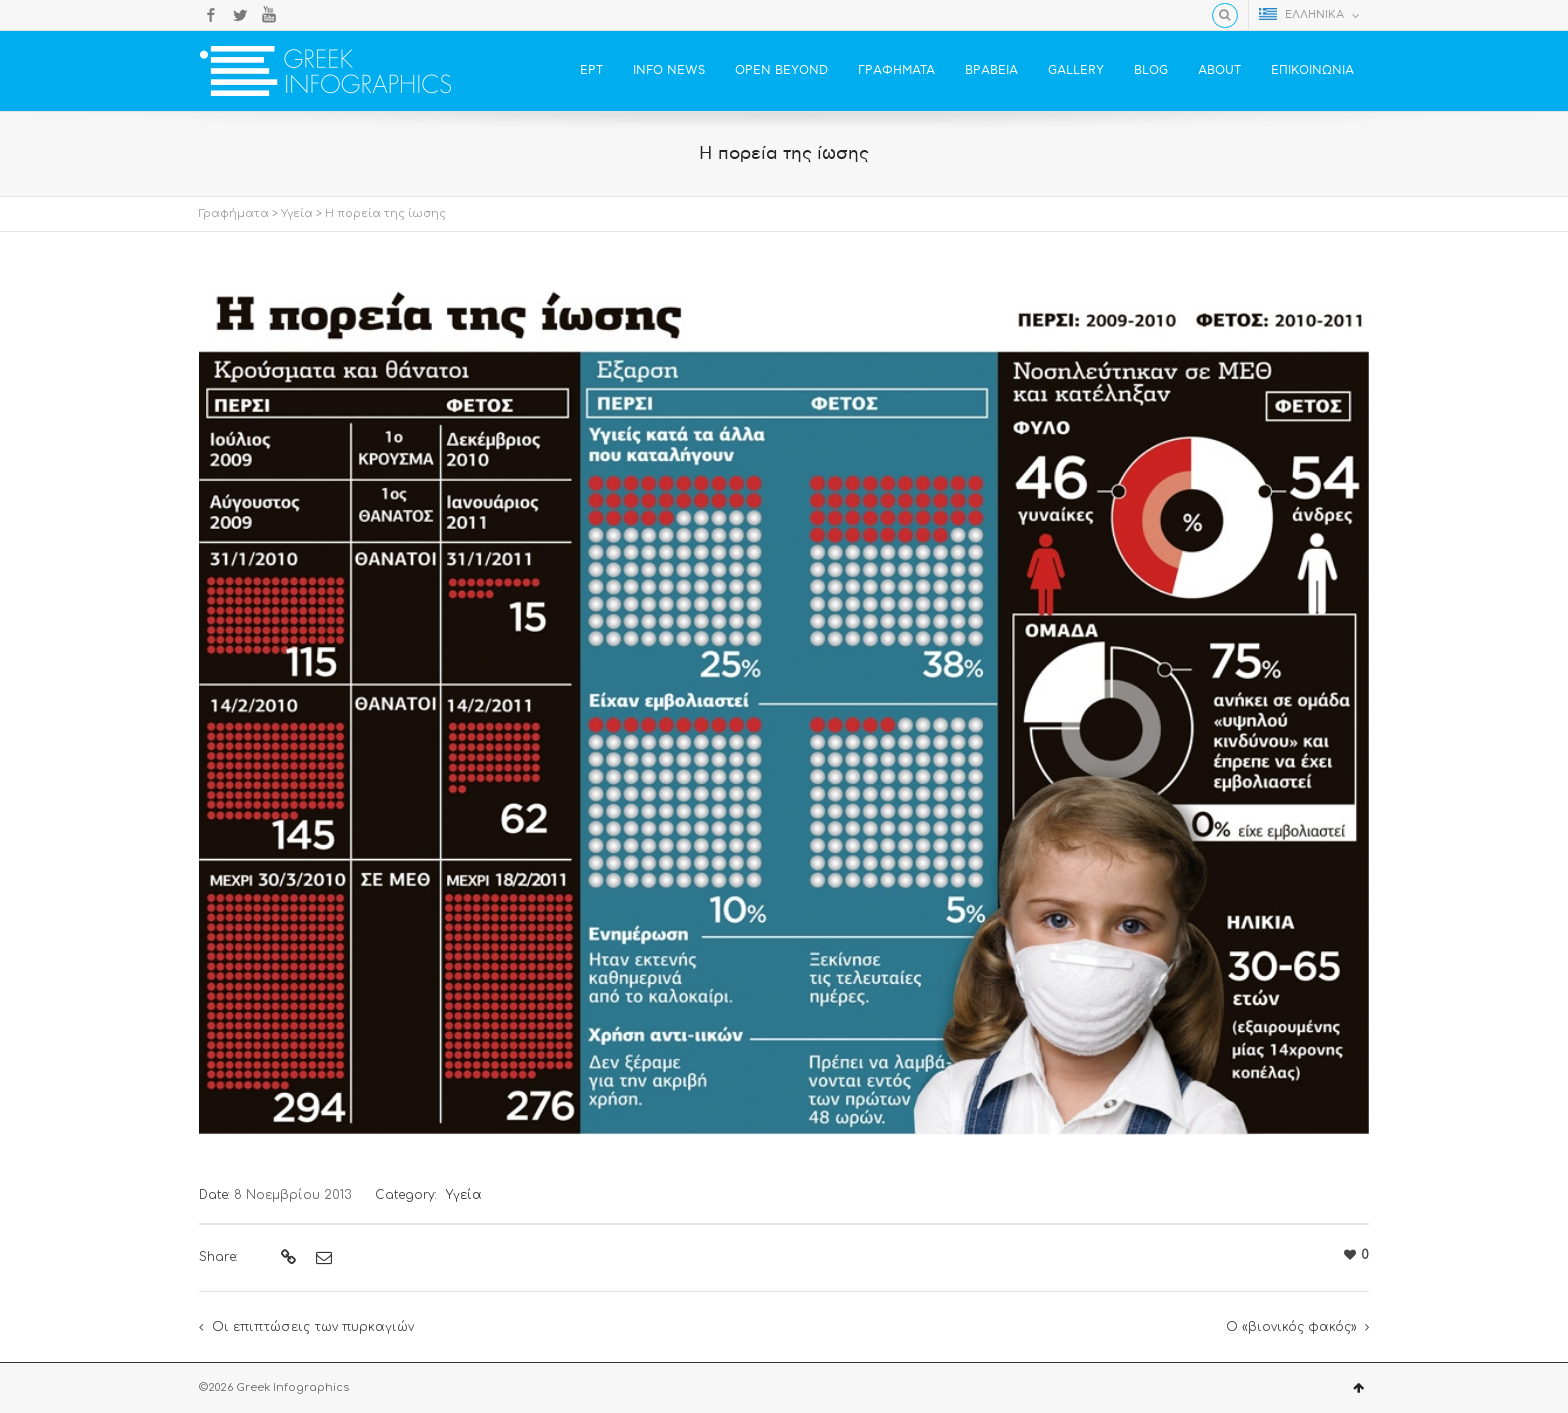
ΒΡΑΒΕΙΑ (991, 70)
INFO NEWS (669, 70)
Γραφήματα (234, 213)
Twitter (240, 15)
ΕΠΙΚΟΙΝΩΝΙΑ (1312, 70)
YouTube (269, 15)
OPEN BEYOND (781, 70)
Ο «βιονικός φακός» (1291, 1327)
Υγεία (297, 213)
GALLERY (1076, 70)
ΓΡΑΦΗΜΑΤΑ (896, 70)
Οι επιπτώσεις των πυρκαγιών (313, 1327)
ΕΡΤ (591, 70)
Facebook (211, 15)
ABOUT (1219, 70)
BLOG (1151, 70)
